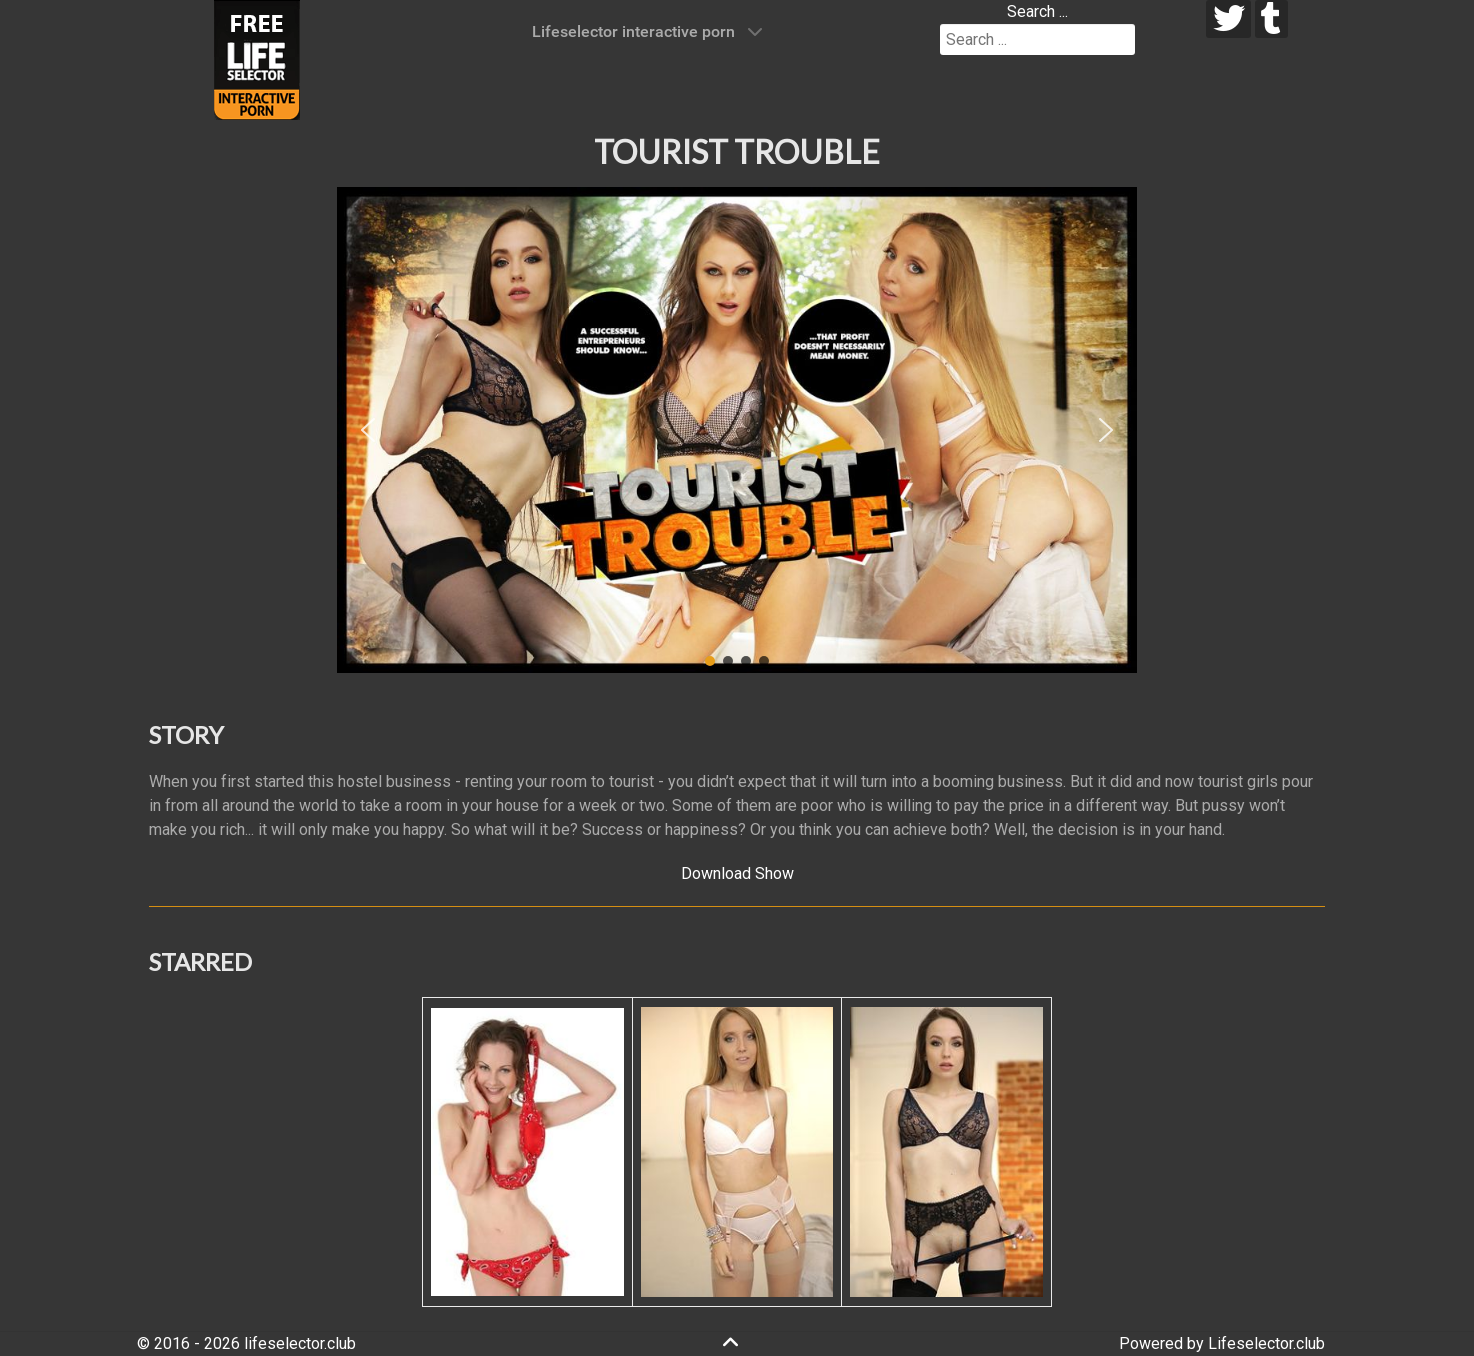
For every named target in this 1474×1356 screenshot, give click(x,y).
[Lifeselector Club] (257, 58)
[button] (368, 430)
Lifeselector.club (1266, 1343)
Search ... (1037, 11)
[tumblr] (1271, 19)
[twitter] (1228, 19)
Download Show (737, 873)
